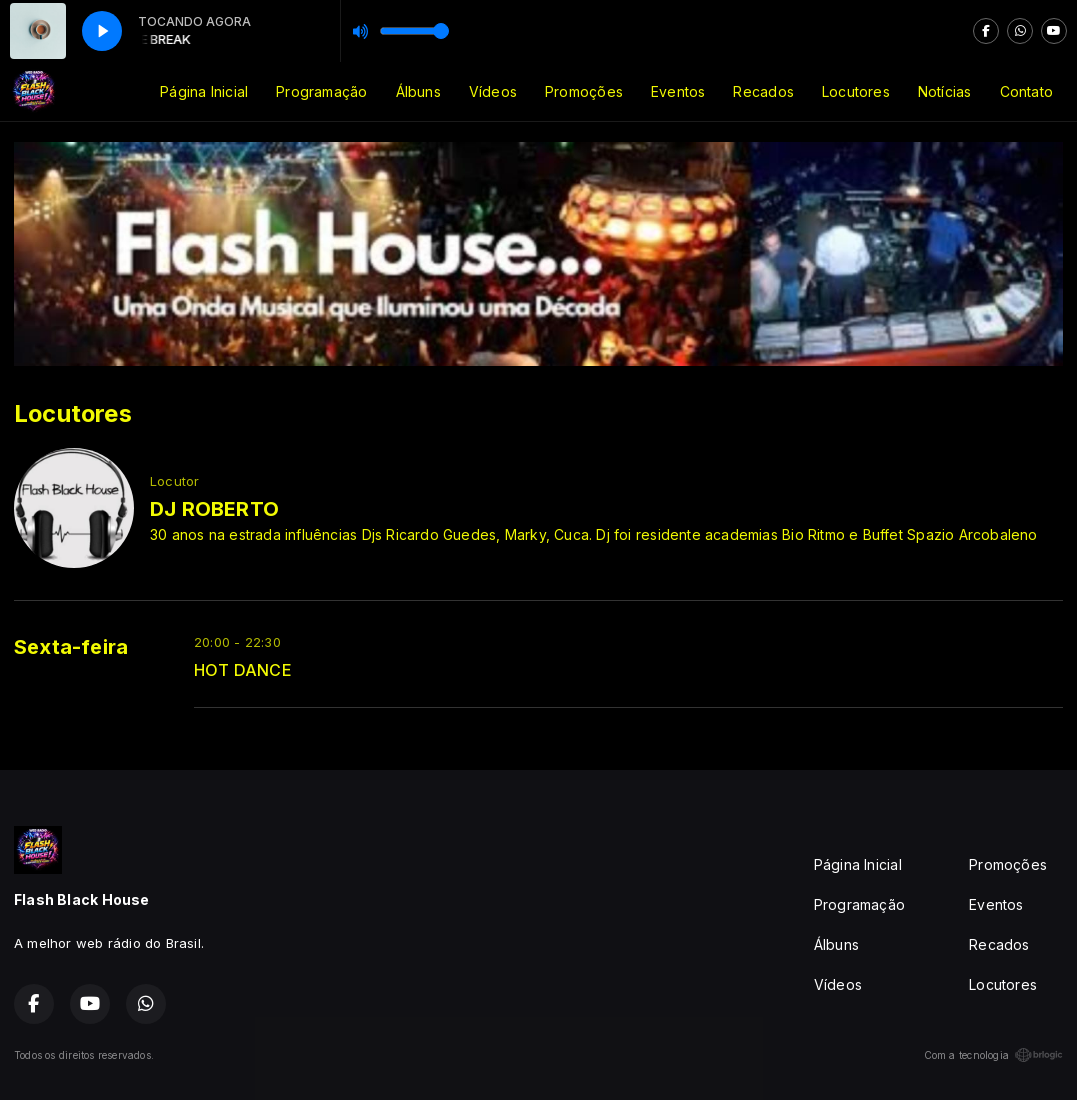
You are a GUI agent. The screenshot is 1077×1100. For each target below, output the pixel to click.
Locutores (856, 91)
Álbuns (418, 91)
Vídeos (493, 91)
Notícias (945, 91)
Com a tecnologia (993, 1055)
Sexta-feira (71, 647)
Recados (763, 91)
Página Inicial (204, 91)
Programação (321, 91)
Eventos (678, 91)
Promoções (584, 91)
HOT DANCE (243, 670)
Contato (1026, 91)
